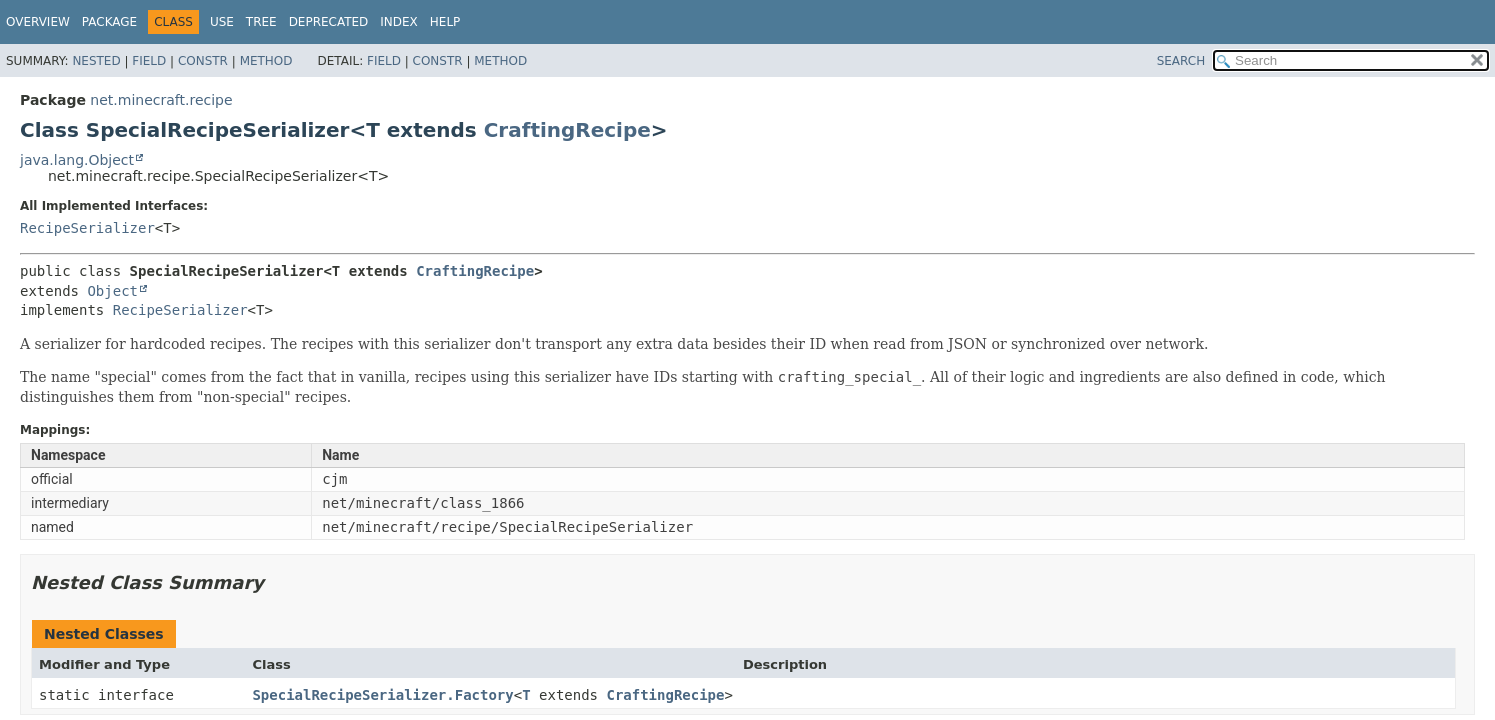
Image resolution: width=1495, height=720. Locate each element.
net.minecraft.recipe (161, 100)
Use (222, 22)
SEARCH (1181, 61)
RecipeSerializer (87, 228)
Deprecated (329, 22)
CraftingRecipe (567, 130)
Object (112, 291)
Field (149, 61)
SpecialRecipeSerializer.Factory (382, 695)
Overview (38, 22)
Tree (261, 22)
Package (109, 22)
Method (266, 61)
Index (399, 22)
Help (445, 22)
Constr (203, 61)
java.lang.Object (77, 160)
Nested (96, 61)
